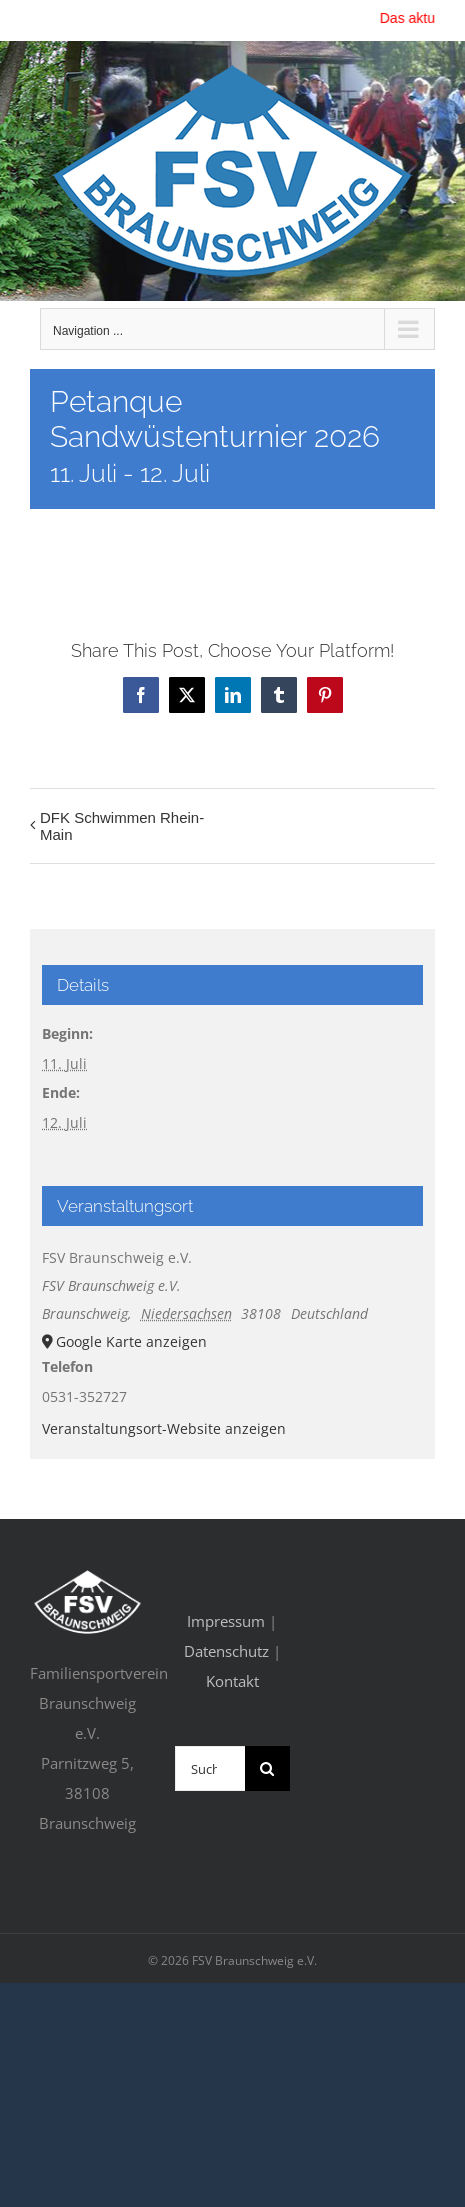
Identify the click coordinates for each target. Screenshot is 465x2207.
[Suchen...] (210, 1768)
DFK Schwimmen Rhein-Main (122, 826)
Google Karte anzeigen (131, 1341)
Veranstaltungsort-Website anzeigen (164, 1428)
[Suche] (267, 1768)
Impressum (226, 1621)
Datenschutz (226, 1651)
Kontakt (232, 1681)
